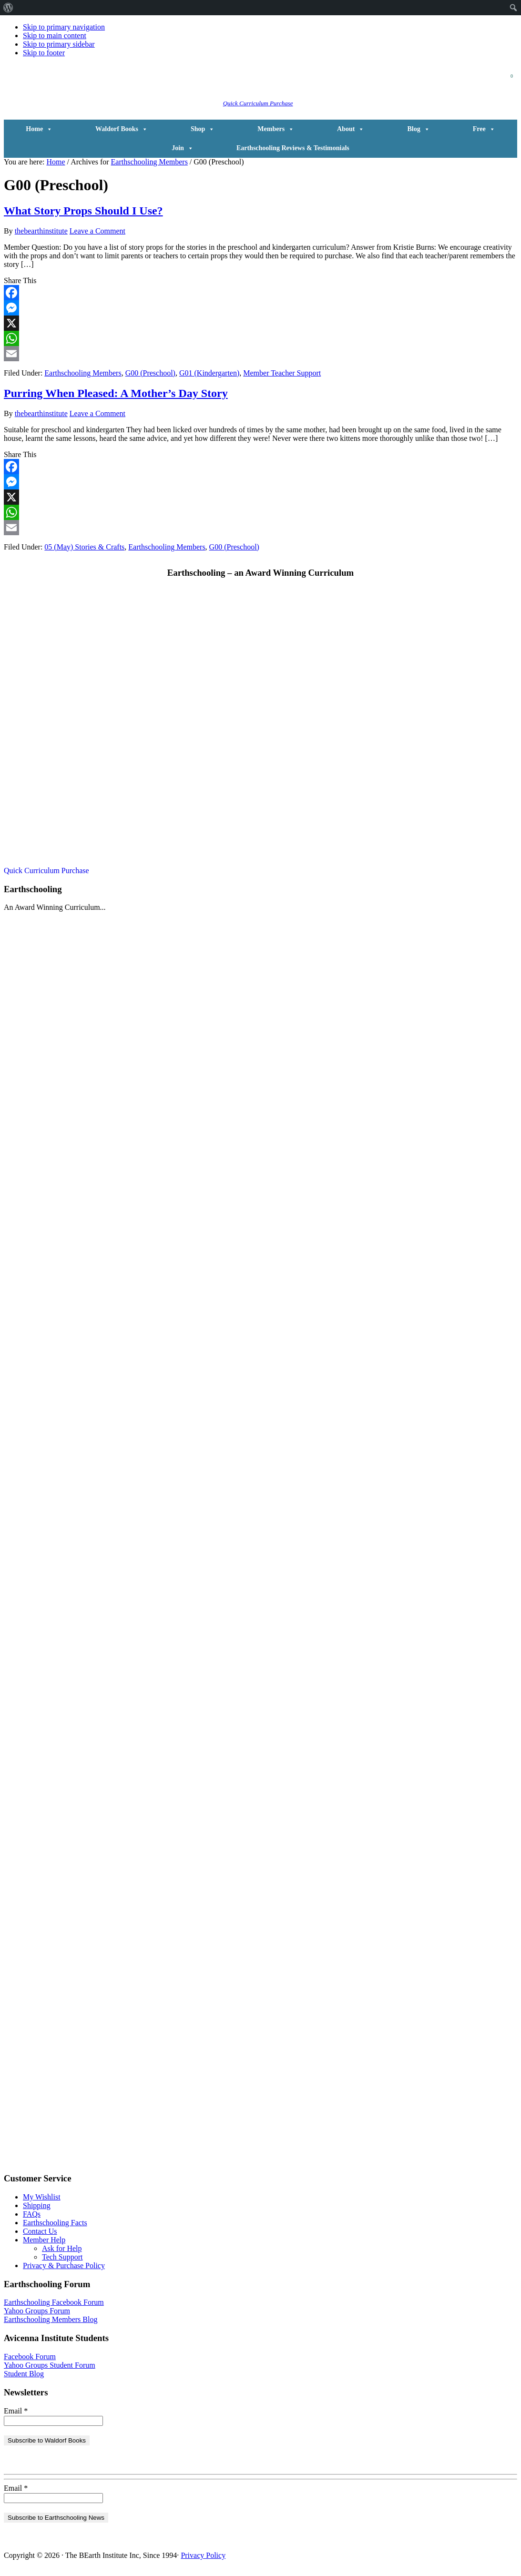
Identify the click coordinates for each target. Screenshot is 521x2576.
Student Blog (24, 2374)
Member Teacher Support (282, 373)
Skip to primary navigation (64, 27)
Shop (203, 129)
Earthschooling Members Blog (50, 2319)
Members (275, 129)
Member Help (44, 2240)
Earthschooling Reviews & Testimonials (292, 148)
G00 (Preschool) (150, 373)
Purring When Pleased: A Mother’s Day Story (116, 393)
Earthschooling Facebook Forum (54, 2302)
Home (39, 129)
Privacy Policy (203, 2555)
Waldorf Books (121, 129)
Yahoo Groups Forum (37, 2311)
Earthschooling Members (82, 373)
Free (484, 129)
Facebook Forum (30, 2356)
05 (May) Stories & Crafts (84, 547)
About (350, 129)
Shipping (37, 2205)
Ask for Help (62, 2248)
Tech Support (62, 2257)
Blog (418, 129)
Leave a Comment (97, 231)
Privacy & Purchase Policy (64, 2265)
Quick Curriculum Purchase (258, 103)
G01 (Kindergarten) (209, 373)
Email (16, 2411)
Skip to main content (54, 35)
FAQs (32, 2214)
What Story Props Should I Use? (83, 210)
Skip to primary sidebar (59, 44)
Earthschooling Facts (55, 2223)
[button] (391, 88)
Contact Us (40, 2231)
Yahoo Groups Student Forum (49, 2365)
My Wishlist (42, 2197)
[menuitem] (8, 7)
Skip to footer (44, 53)
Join (183, 148)
